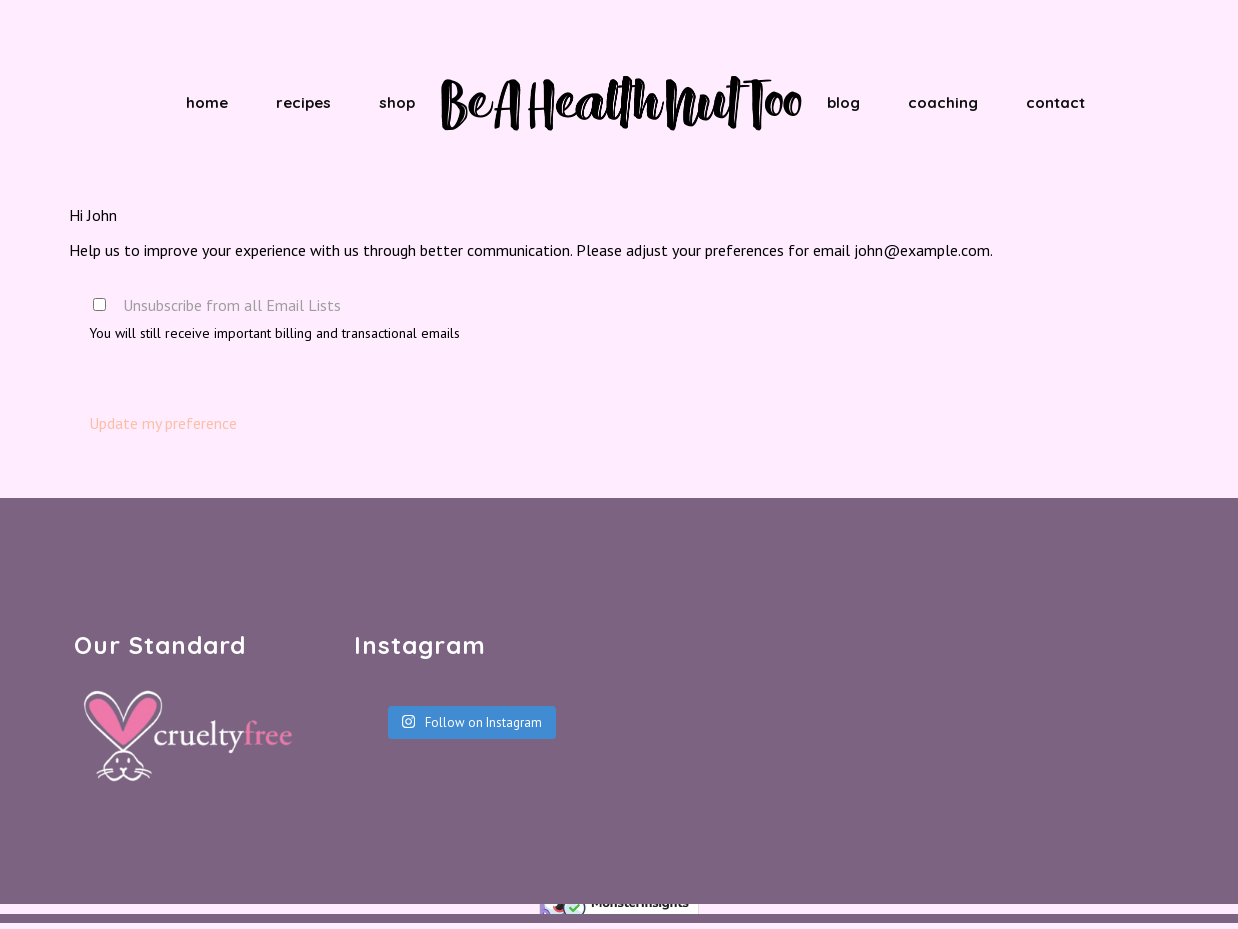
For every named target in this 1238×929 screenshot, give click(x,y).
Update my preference (163, 423)
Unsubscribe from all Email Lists (232, 305)
